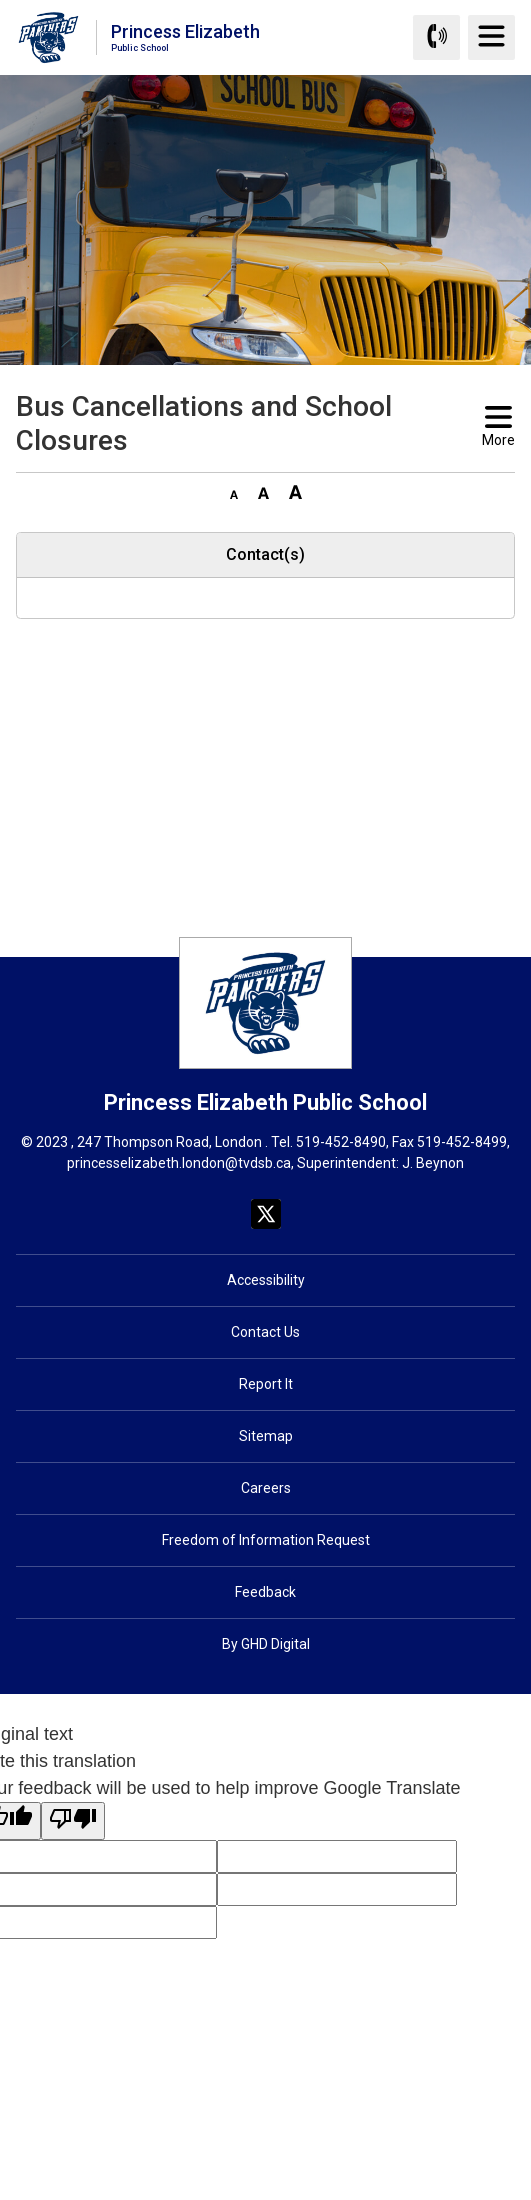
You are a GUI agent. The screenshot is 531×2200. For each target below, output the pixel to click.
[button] (234, 491)
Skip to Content (0, 0)
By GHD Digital (266, 1644)
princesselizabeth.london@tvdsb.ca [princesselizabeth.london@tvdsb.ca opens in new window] (179, 1163)
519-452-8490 (341, 1142)
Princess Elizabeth (185, 36)
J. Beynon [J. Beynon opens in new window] (433, 1163)
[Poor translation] (73, 1821)
